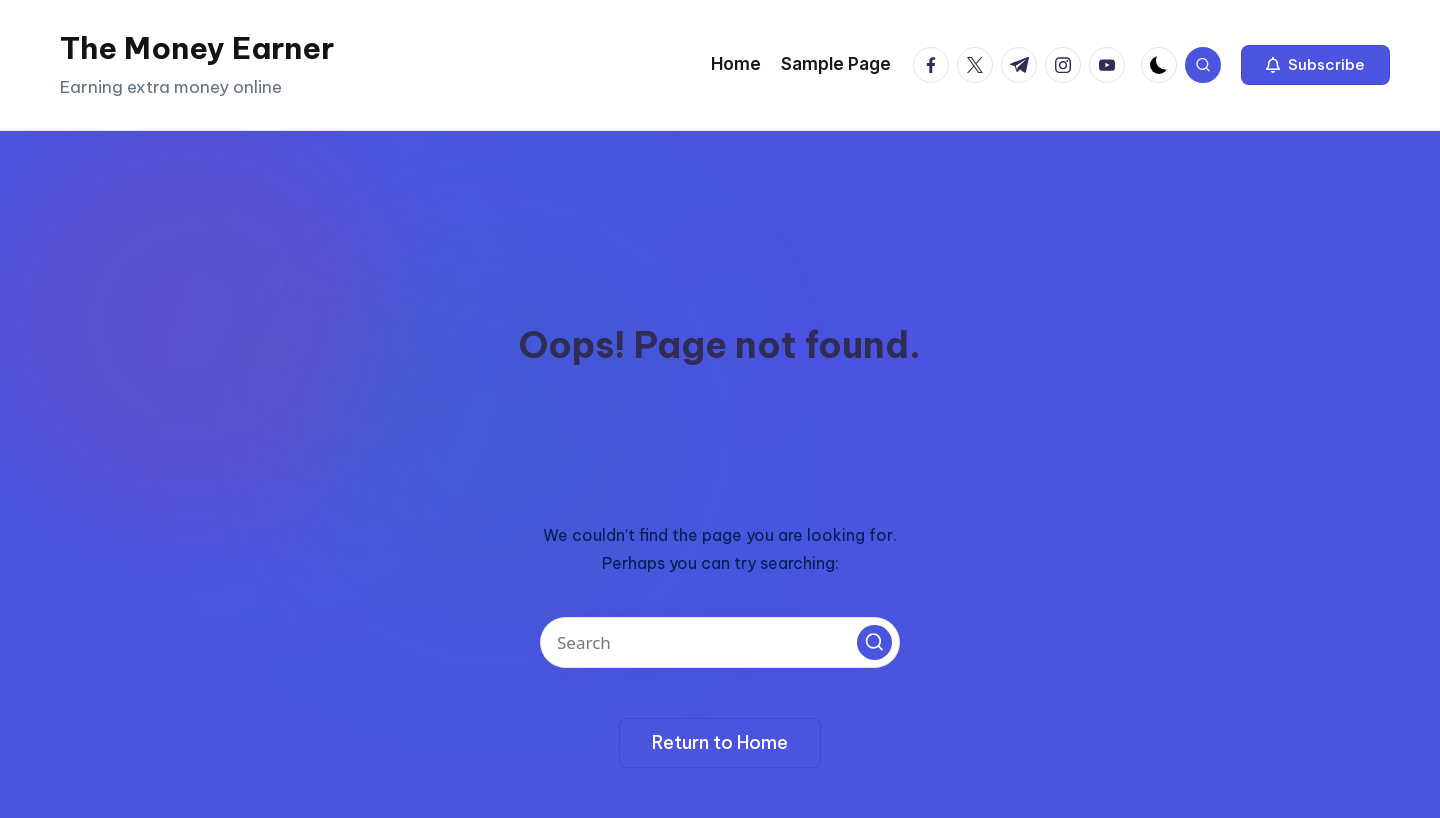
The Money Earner (197, 48)
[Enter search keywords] (720, 642)
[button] (1315, 65)
